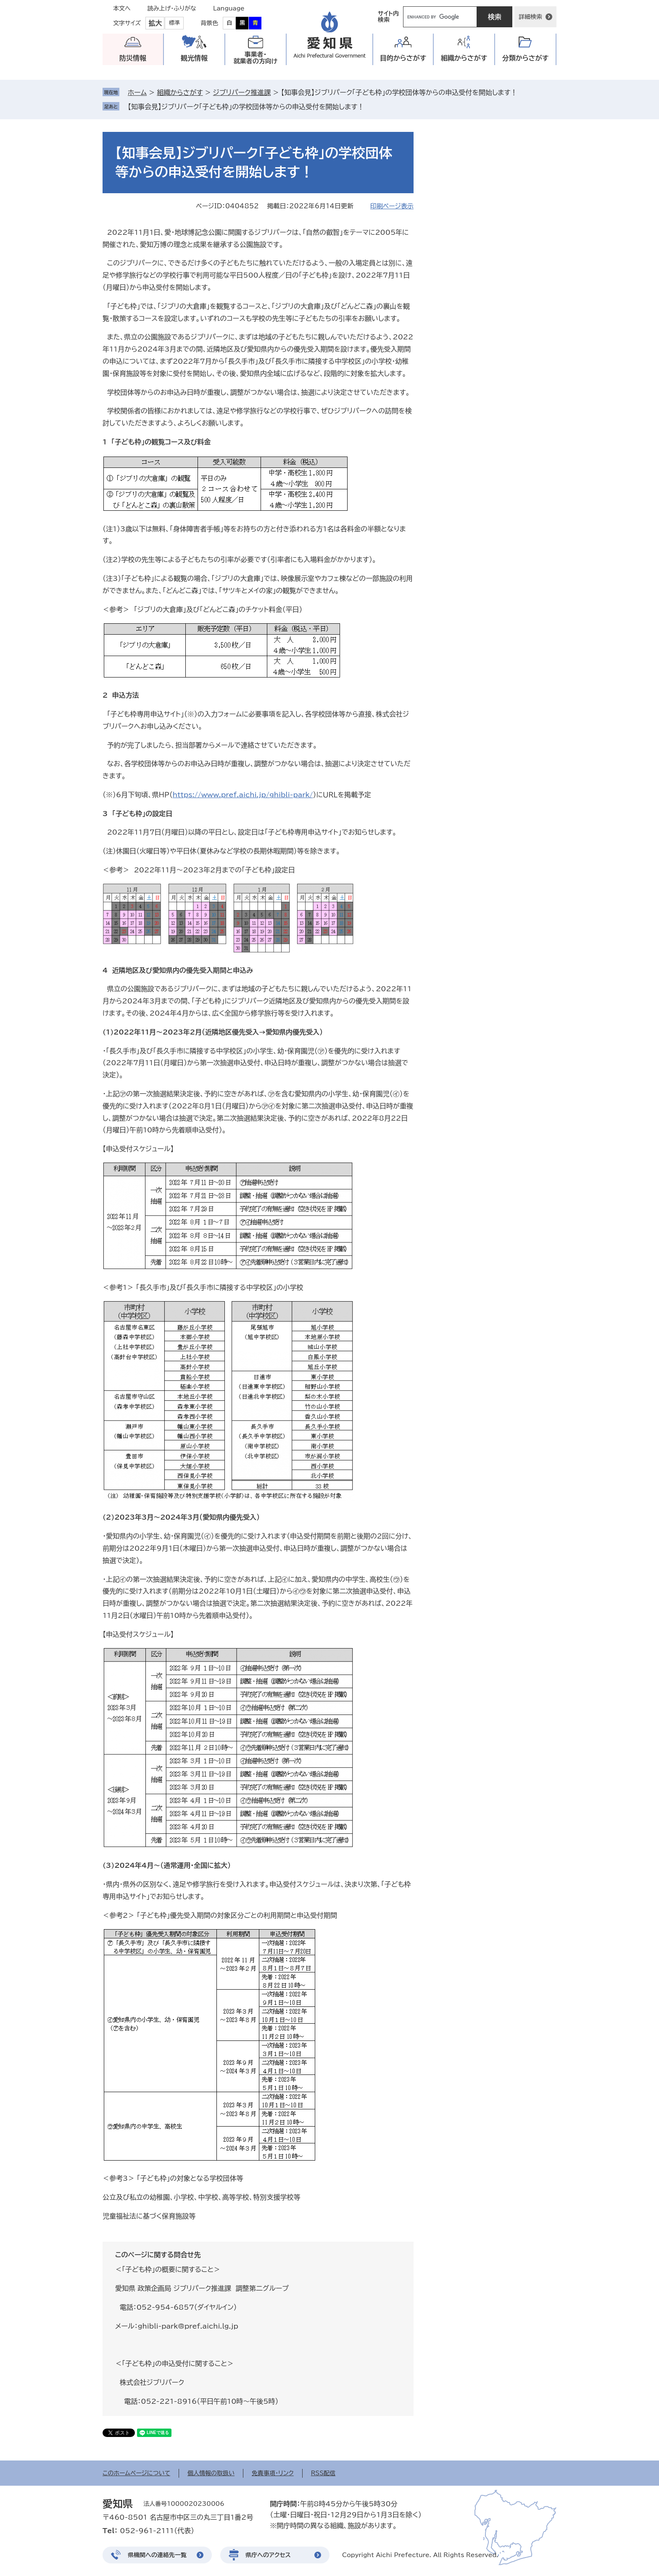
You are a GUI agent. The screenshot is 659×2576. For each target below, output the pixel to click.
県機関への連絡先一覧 (157, 2555)
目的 (403, 58)
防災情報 (132, 58)
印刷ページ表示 (392, 206)
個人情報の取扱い (211, 2473)
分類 (525, 58)
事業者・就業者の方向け (256, 57)
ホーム (137, 92)
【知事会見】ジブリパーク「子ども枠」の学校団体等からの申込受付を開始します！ (246, 106)
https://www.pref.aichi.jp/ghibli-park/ (243, 794)
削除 (370, 106)
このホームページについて (136, 2473)
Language (229, 8)
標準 (174, 23)
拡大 (155, 23)
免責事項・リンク (273, 2473)
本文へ (122, 8)
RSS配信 (323, 2473)
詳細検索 (530, 17)
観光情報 (194, 58)
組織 (464, 58)
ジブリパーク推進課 (242, 92)
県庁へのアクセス (268, 2555)
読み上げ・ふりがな (172, 8)
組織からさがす (180, 92)
